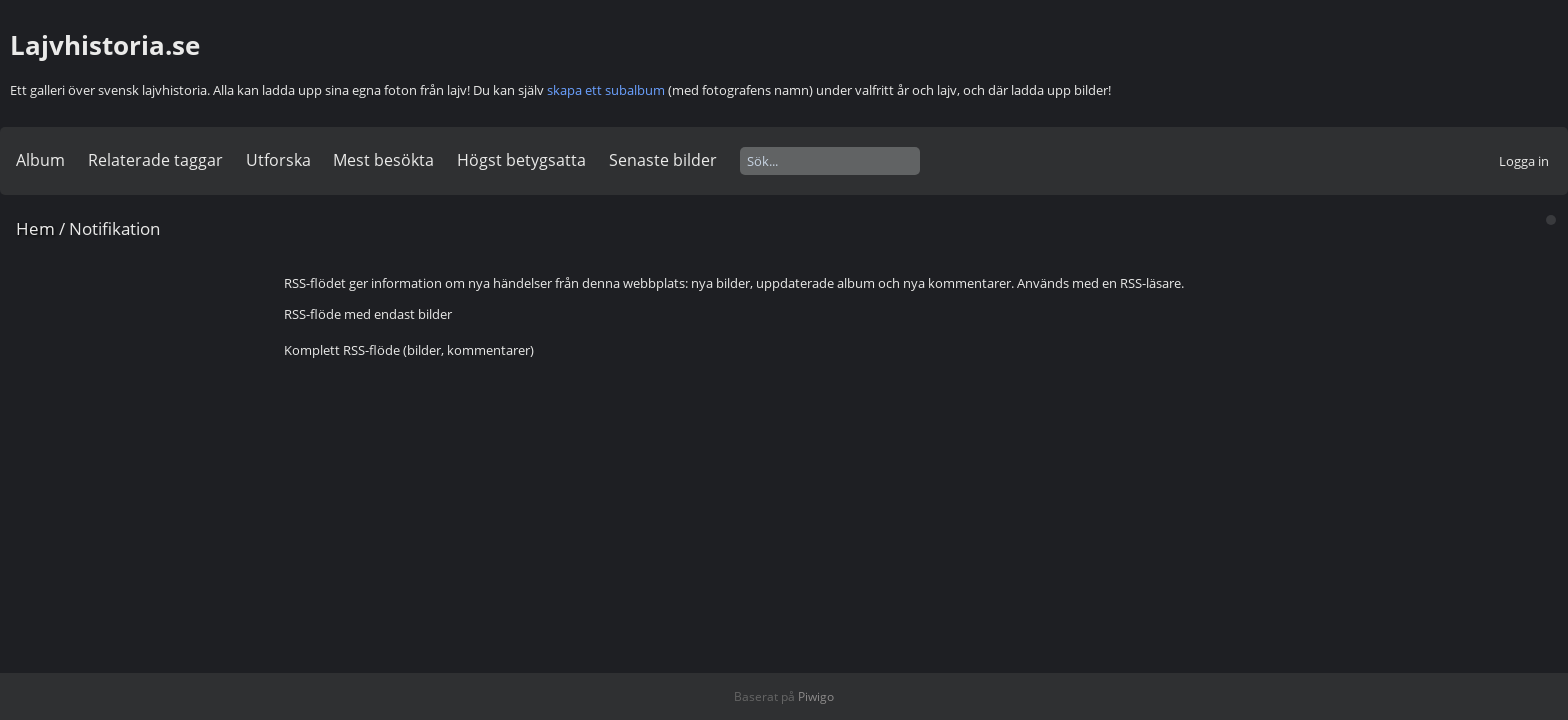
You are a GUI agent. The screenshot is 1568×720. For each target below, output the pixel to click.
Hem (35, 228)
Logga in (1524, 161)
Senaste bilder (663, 160)
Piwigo (816, 696)
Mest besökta (383, 160)
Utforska (278, 160)
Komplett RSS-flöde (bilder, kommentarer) (409, 350)
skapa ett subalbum (606, 90)
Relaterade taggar (155, 160)
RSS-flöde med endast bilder (368, 314)
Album (40, 160)
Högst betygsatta (521, 160)
